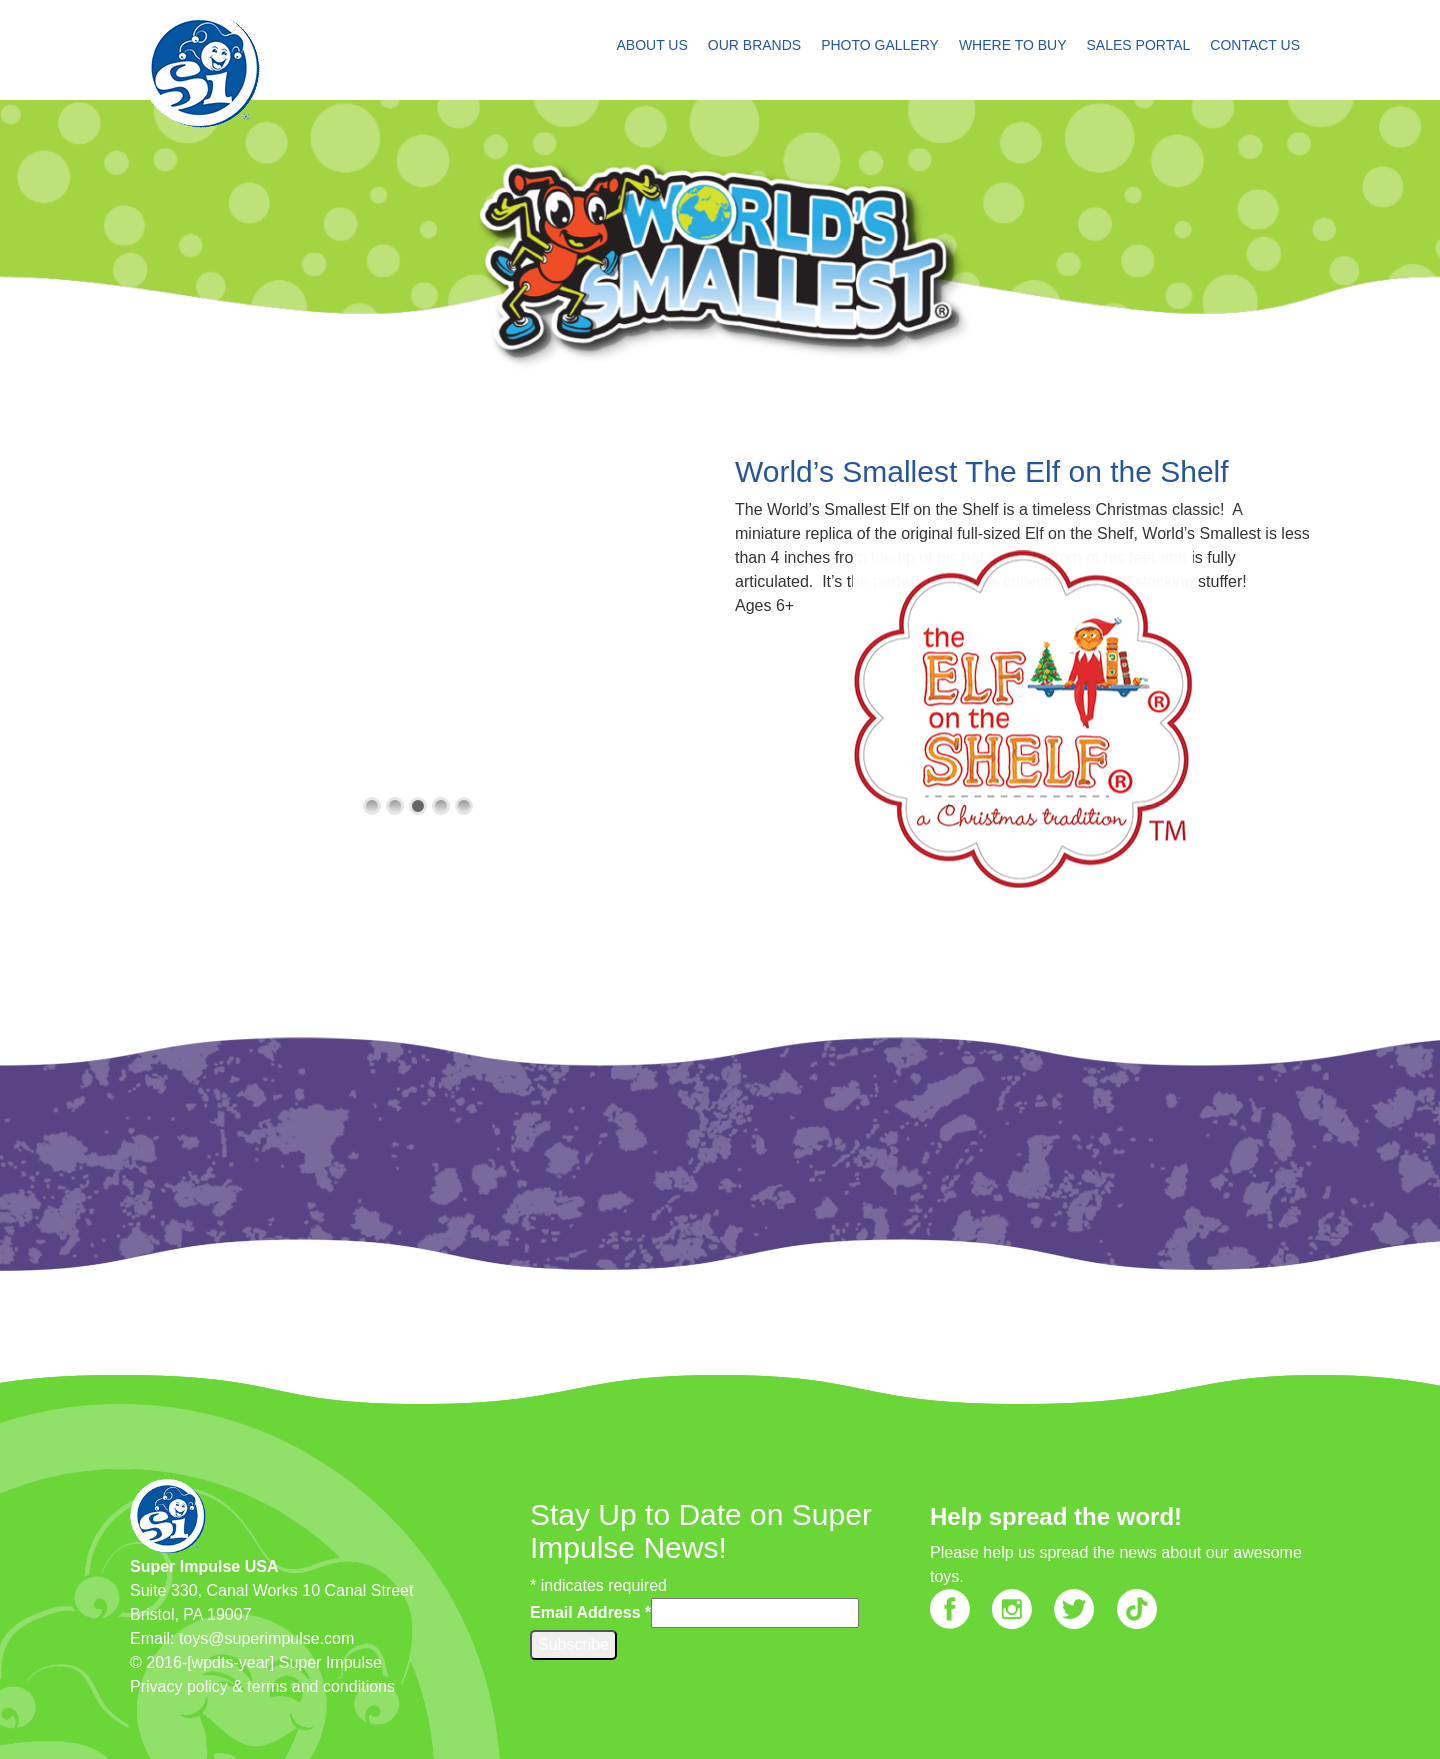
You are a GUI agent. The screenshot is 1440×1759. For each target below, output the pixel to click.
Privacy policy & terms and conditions (262, 1686)
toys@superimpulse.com (266, 1638)
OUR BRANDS (754, 45)
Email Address (590, 1612)
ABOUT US (651, 45)
